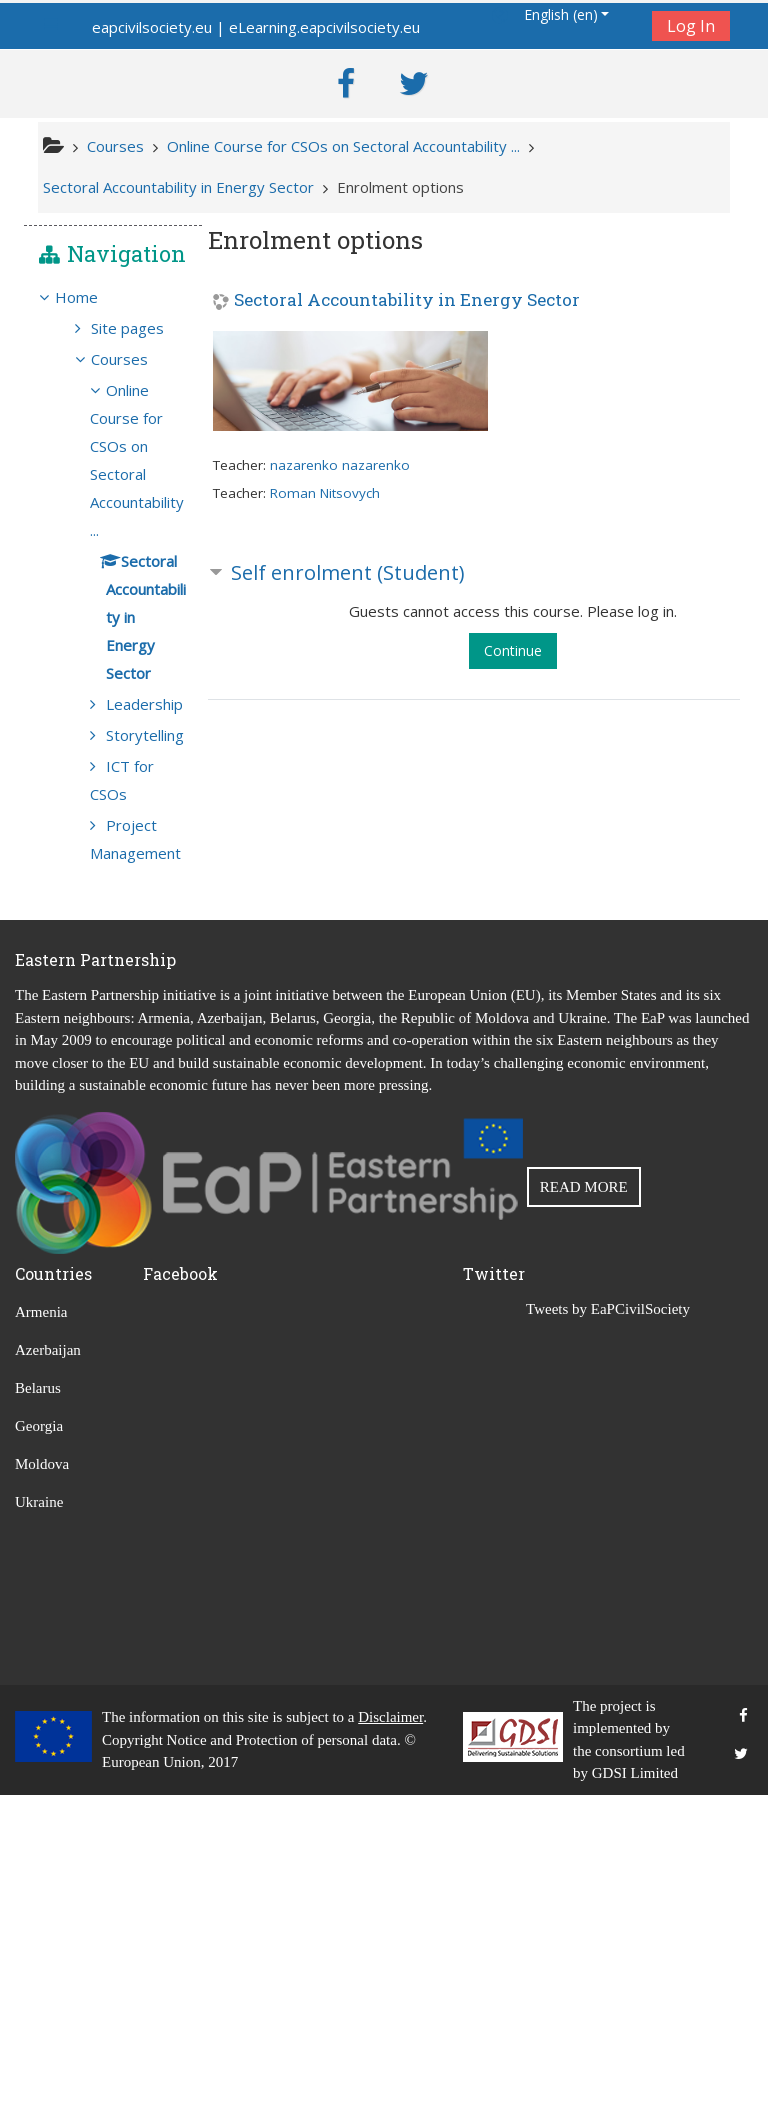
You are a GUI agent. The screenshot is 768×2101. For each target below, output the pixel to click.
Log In (691, 26)
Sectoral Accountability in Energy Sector (407, 300)
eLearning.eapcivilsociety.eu (324, 27)
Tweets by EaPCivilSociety (608, 1616)
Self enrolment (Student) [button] (348, 572)
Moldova (42, 1771)
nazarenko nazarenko (340, 465)
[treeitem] (113, 323)
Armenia (41, 1619)
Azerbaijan (48, 1657)
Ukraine (39, 1809)
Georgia (39, 1733)
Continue (513, 650)
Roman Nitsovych (325, 493)
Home (90, 323)
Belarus (38, 1695)
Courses (133, 413)
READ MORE (584, 1493)
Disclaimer (390, 2024)
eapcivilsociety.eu (152, 27)
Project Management (138, 1131)
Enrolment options (400, 187)
